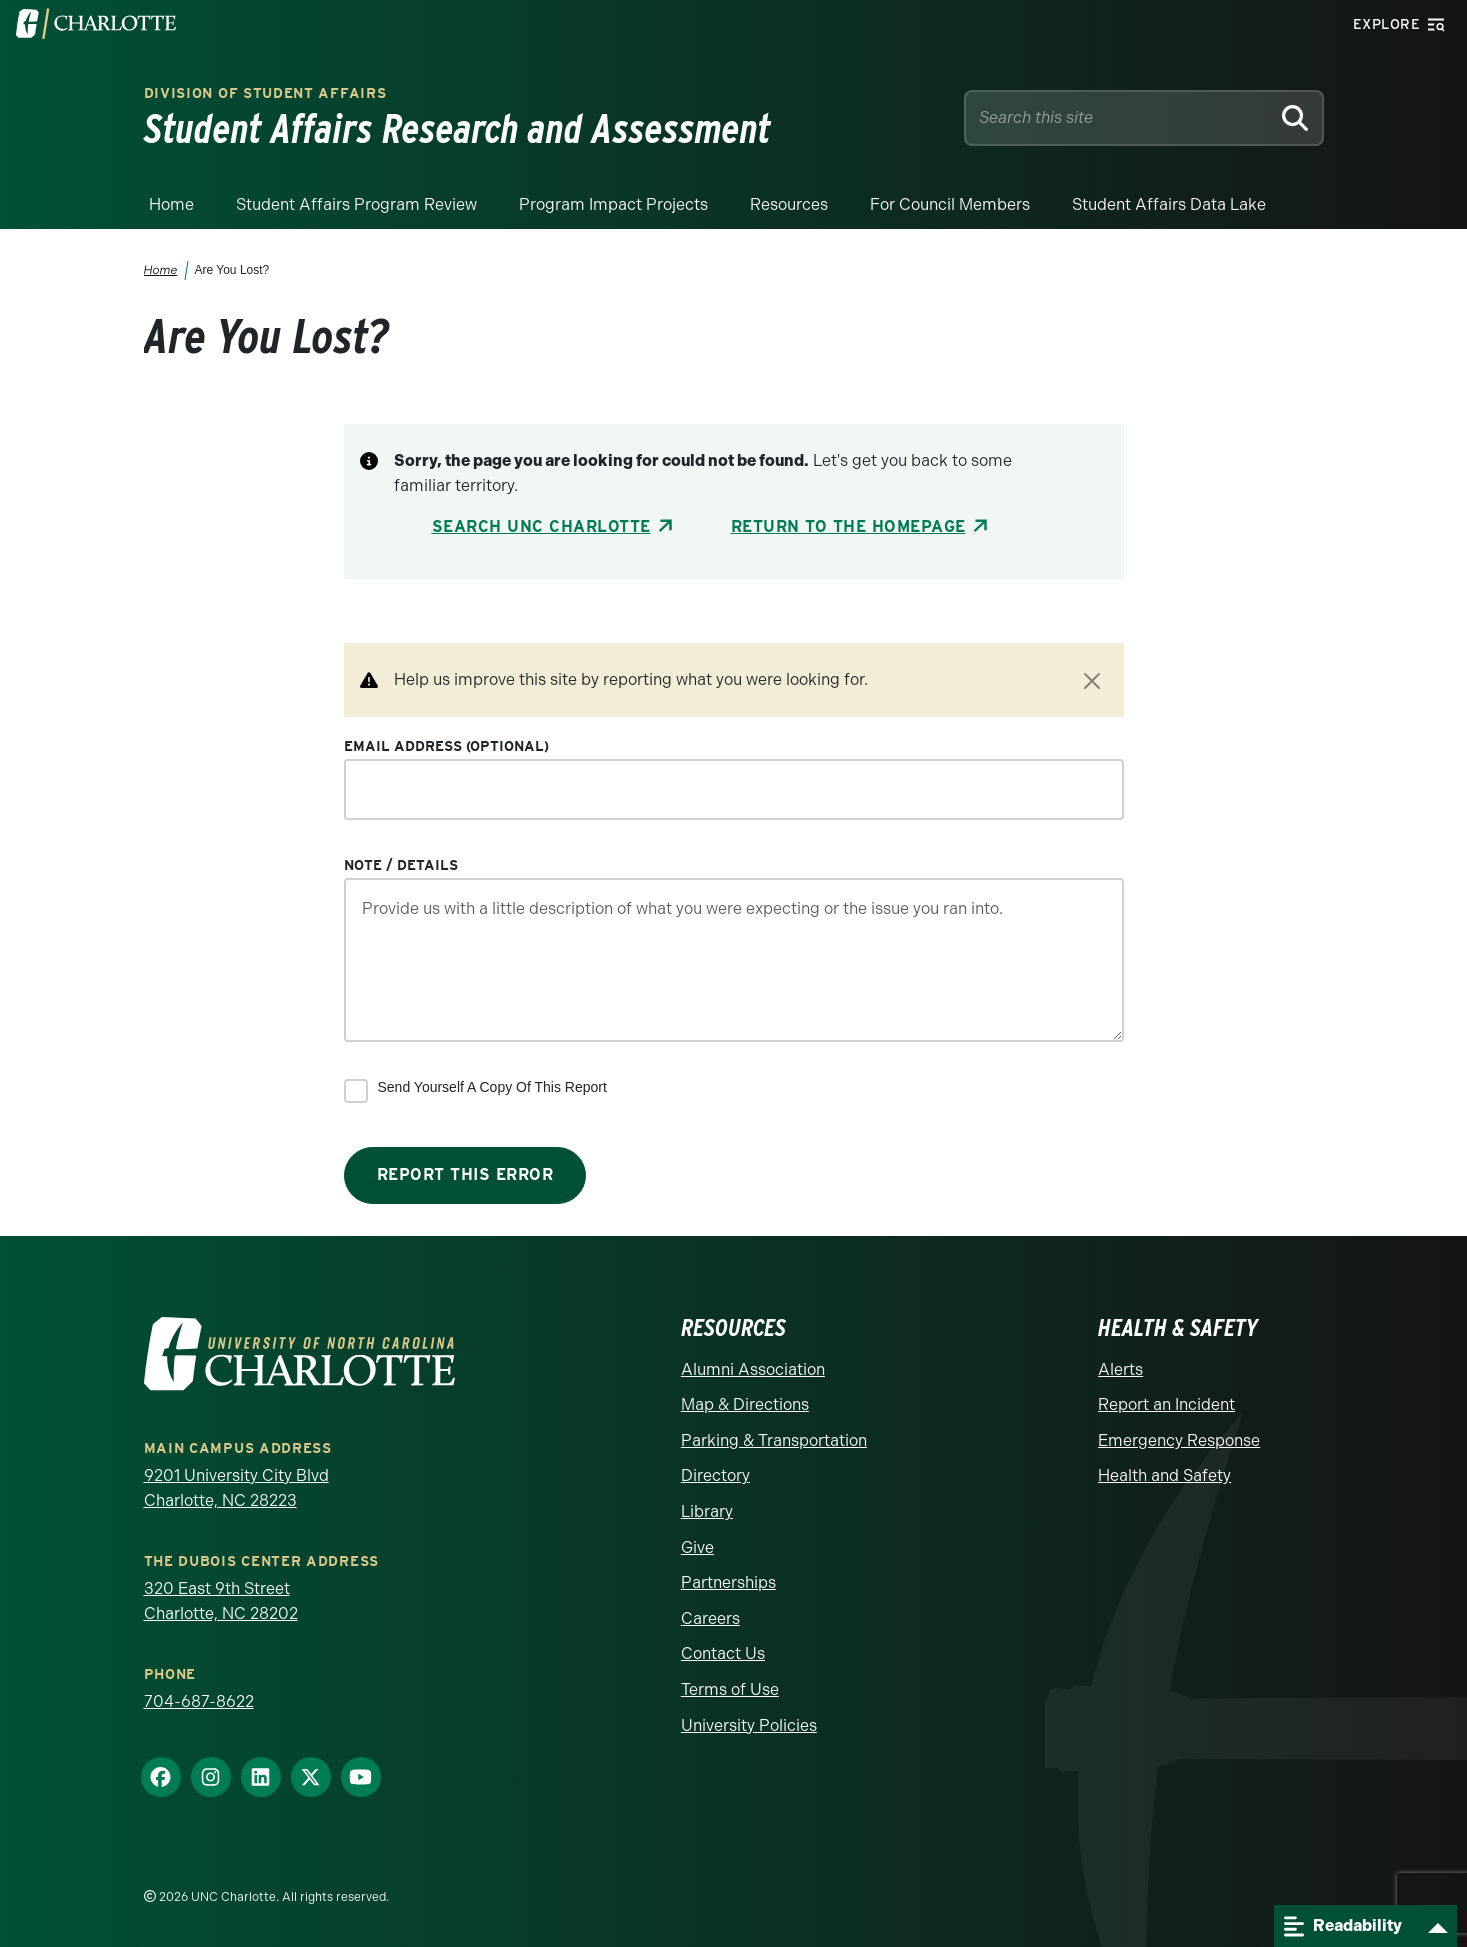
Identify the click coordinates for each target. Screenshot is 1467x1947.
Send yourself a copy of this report (492, 1087)
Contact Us (723, 1653)
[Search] (1295, 118)
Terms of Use (730, 1689)
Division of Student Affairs (265, 93)
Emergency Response (1179, 1440)
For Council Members (950, 204)
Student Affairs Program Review (356, 204)
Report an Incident (1166, 1404)
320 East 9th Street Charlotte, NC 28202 (221, 1601)
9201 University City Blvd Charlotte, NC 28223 (236, 1488)
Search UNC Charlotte (541, 526)
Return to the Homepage (848, 526)
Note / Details (401, 865)
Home (171, 204)
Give (697, 1547)
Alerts (1120, 1369)
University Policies (749, 1725)
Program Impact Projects (613, 204)
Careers (710, 1618)
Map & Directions (745, 1404)
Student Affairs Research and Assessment (457, 129)
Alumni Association (753, 1369)
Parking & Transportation (774, 1440)
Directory (715, 1475)
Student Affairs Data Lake (1169, 204)
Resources (789, 204)
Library (707, 1511)
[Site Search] (1121, 118)
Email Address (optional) (446, 746)
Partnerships (728, 1582)
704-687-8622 (199, 1701)
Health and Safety (1164, 1475)
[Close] (1092, 681)
